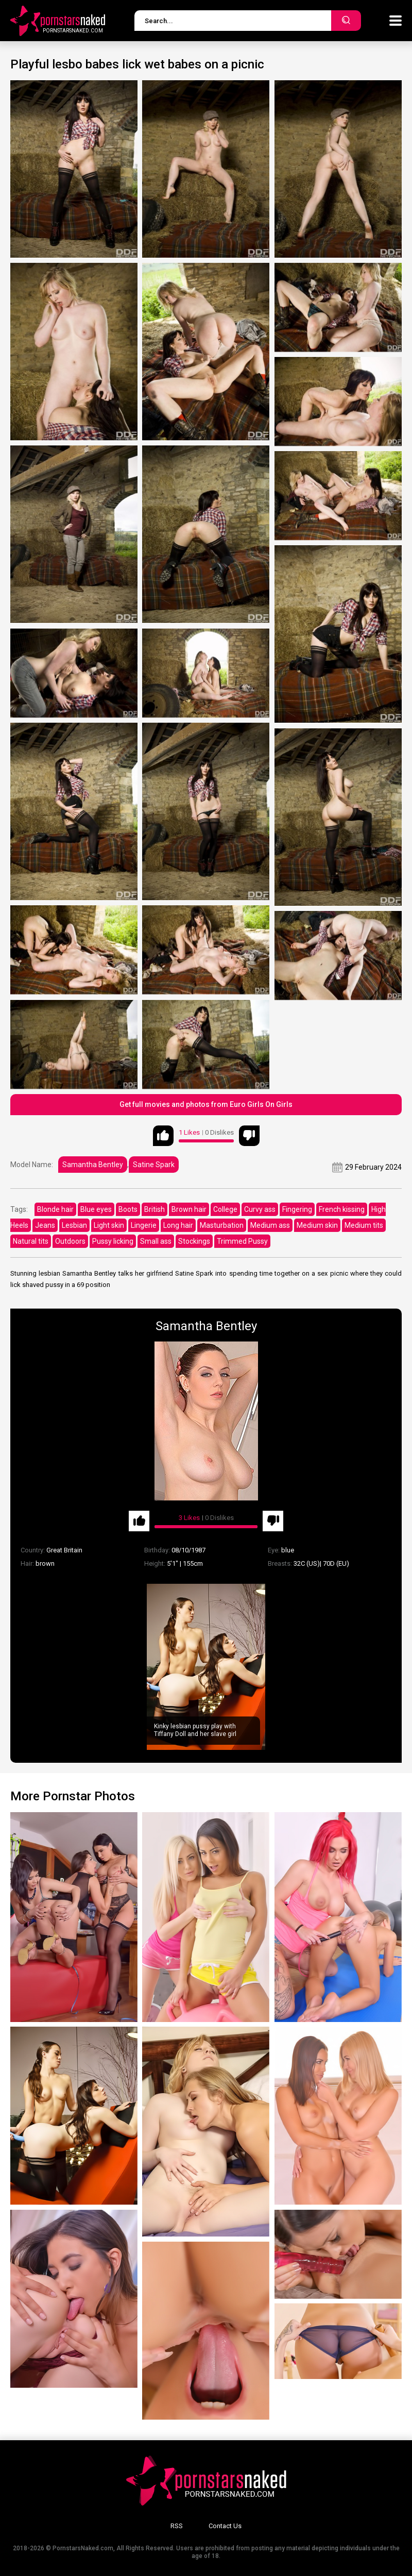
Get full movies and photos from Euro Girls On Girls (206, 1104)
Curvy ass (260, 1209)
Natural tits (30, 1241)
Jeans (45, 1225)
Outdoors (70, 1241)
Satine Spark (154, 1164)
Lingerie (144, 1225)
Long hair (178, 1225)
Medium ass (270, 1225)
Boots (128, 1209)
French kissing (342, 1209)
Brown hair (189, 1209)
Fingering (297, 1209)
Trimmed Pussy (242, 1241)
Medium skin (317, 1225)
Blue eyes (96, 1209)
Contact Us (225, 2526)
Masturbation (222, 1225)
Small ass (155, 1241)
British (154, 1209)
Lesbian (74, 1225)
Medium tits (364, 1225)
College (225, 1209)
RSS (176, 2526)
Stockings (194, 1241)
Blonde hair (55, 1209)
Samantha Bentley (92, 1164)
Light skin (109, 1225)
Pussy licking (112, 1241)
